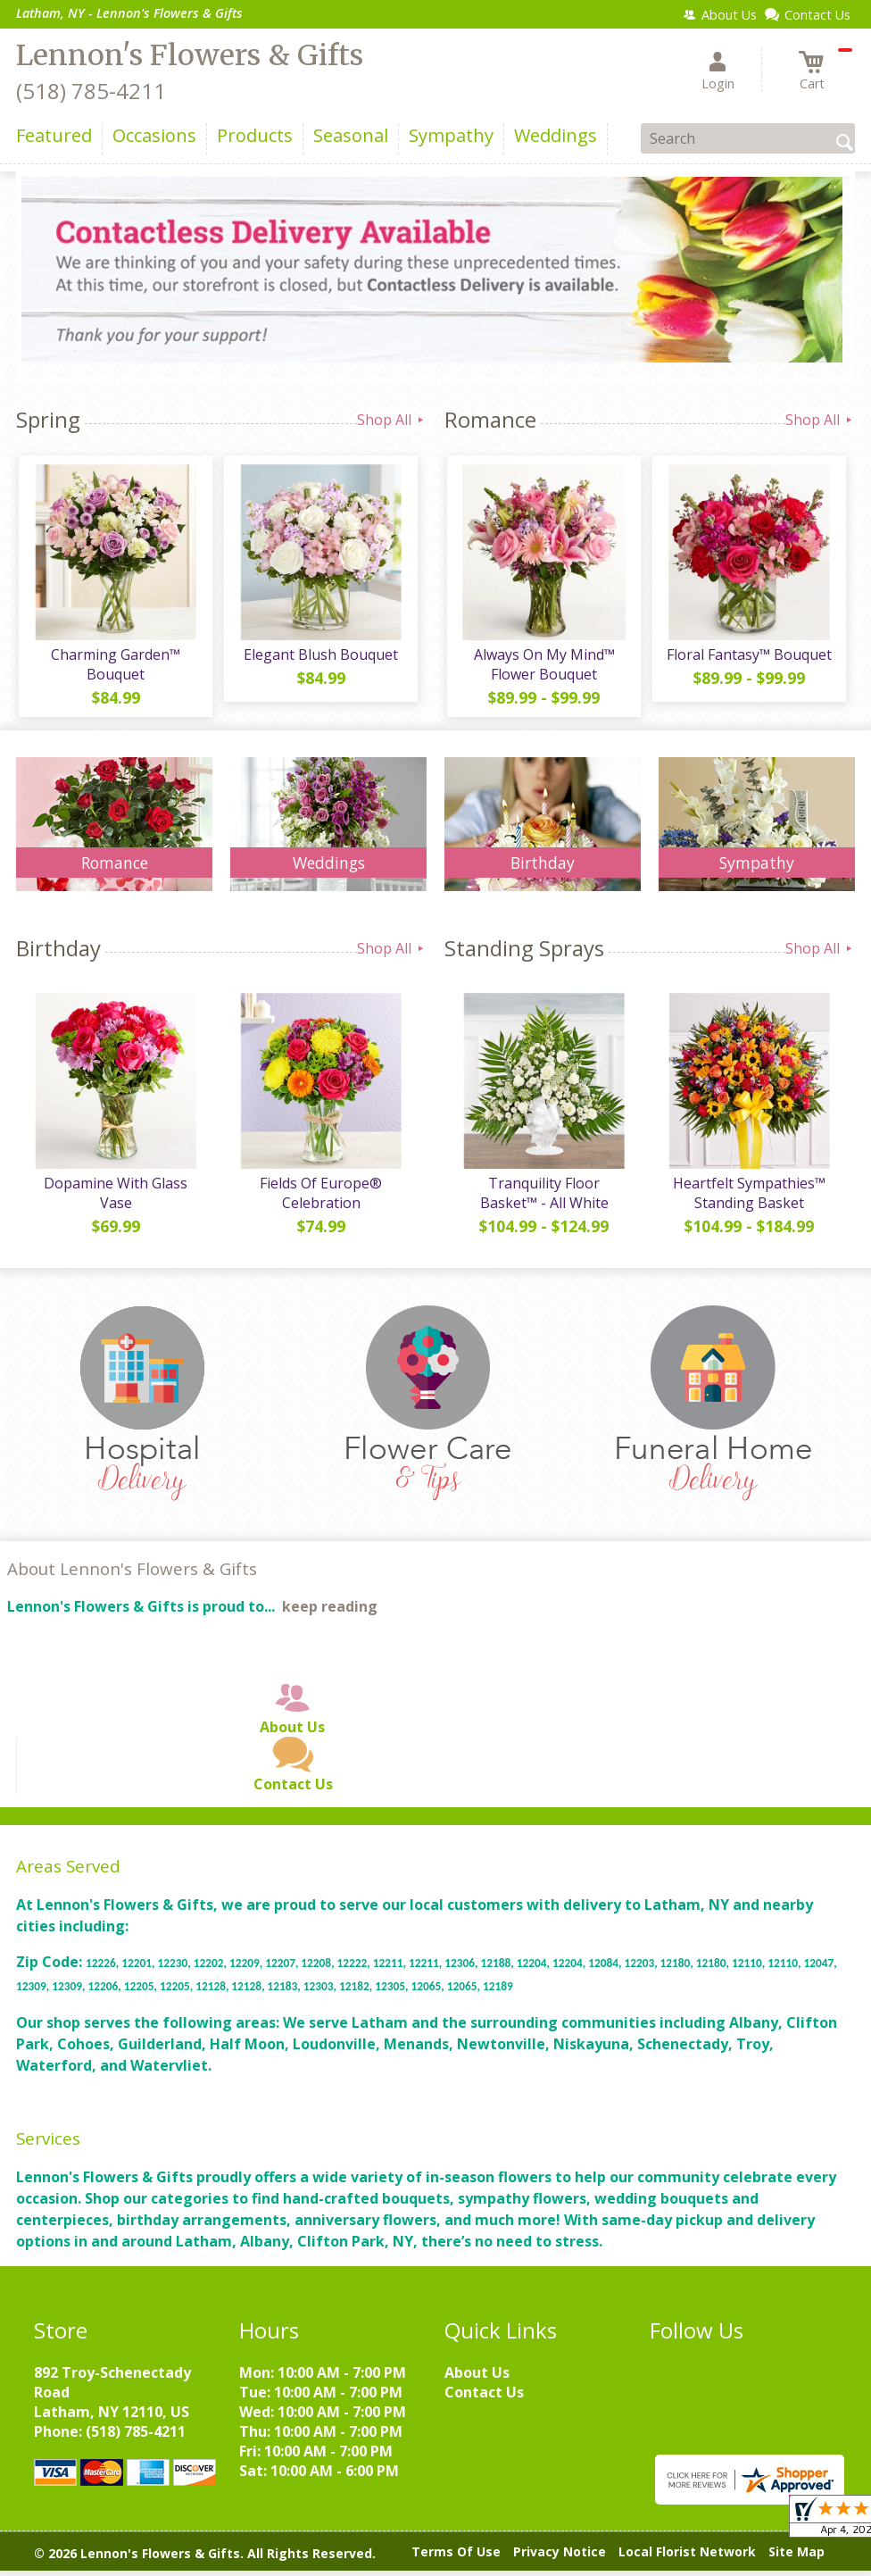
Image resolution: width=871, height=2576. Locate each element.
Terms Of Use (456, 2557)
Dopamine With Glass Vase (115, 1198)
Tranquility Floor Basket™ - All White (542, 1198)
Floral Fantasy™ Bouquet (748, 657)
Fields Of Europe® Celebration (320, 1198)
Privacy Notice (559, 2557)
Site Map (796, 2557)
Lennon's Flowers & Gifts (189, 55)
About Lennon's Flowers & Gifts (132, 1574)
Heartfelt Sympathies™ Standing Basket (748, 1198)
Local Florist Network (687, 2557)
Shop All (392, 419)
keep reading (329, 1612)
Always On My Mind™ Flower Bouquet (542, 667)
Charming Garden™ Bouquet (114, 667)
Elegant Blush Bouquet (320, 657)
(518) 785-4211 (91, 90)
